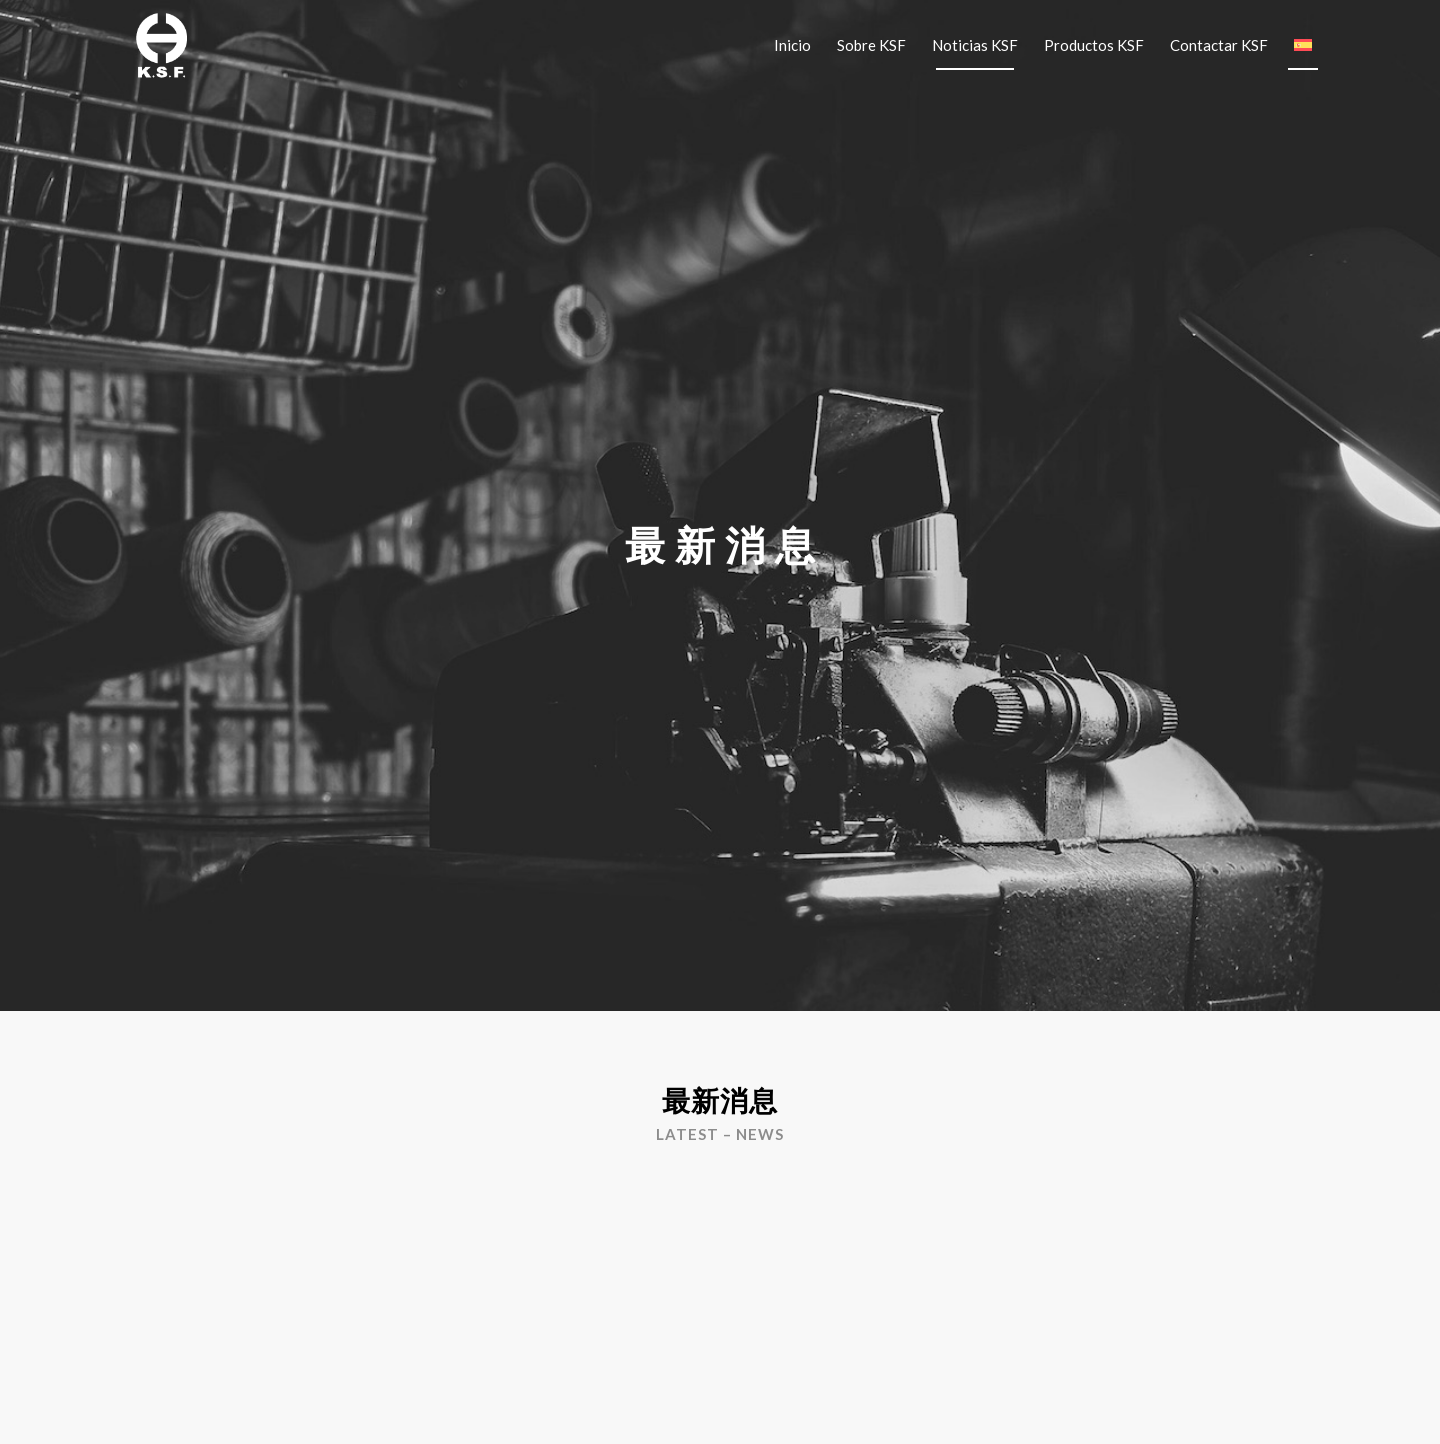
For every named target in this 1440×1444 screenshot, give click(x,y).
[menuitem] (792, 45)
